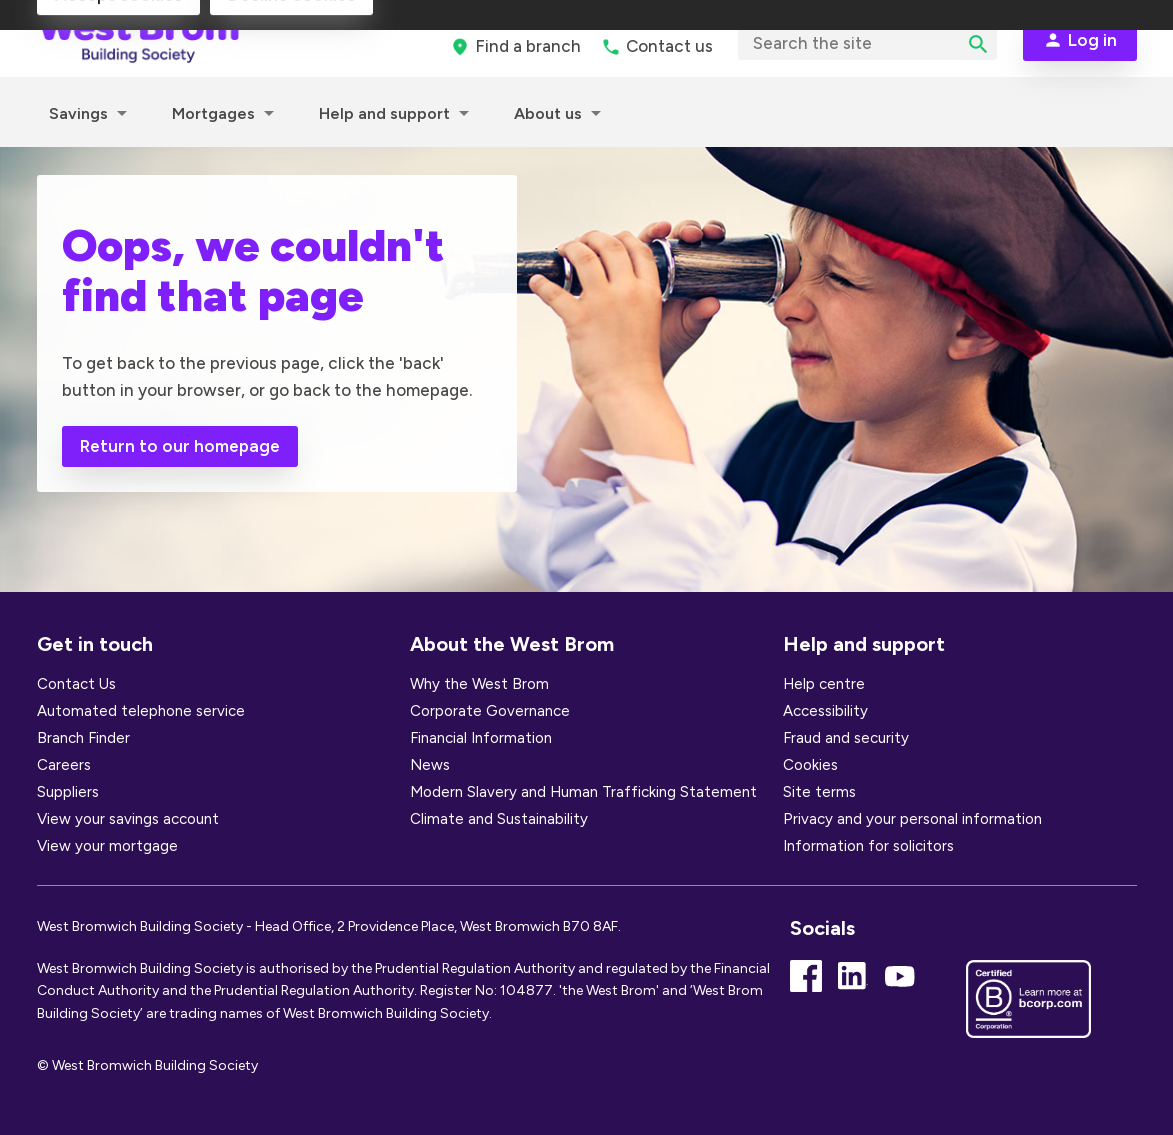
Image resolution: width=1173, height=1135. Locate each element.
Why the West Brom (479, 684)
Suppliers (68, 792)
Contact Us (76, 684)
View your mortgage (107, 846)
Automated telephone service (141, 711)
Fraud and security (846, 738)
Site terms (819, 792)
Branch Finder (83, 738)
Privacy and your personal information (912, 819)
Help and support (384, 113)
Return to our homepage (180, 446)
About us (548, 113)
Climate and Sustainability (499, 819)
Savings (78, 113)
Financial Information (481, 738)
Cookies (810, 765)
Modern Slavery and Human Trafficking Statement (583, 792)
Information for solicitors (868, 846)
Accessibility (825, 711)
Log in (1092, 40)
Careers (64, 765)
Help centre (824, 684)
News (430, 765)
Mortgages (213, 113)
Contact (669, 46)
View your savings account (128, 819)
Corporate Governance (490, 711)
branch (528, 46)
